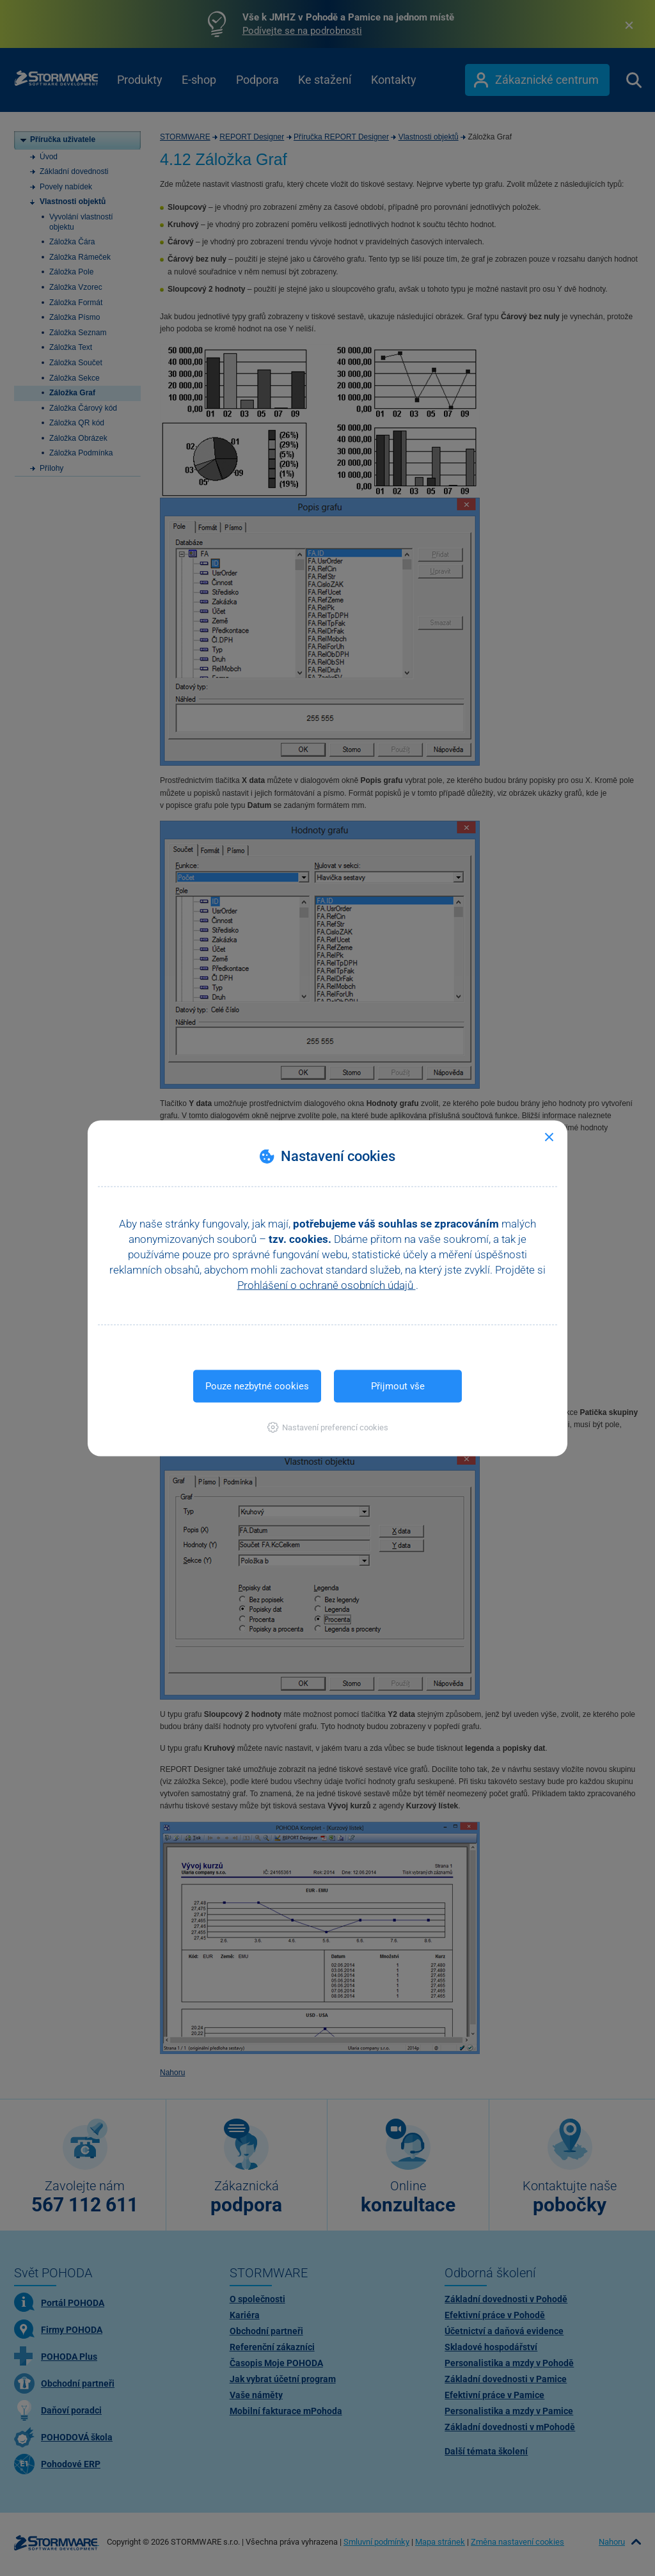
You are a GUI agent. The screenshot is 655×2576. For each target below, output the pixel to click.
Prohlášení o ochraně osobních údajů (326, 1284)
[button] (327, 1427)
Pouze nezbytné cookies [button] (257, 1385)
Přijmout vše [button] (398, 1385)
